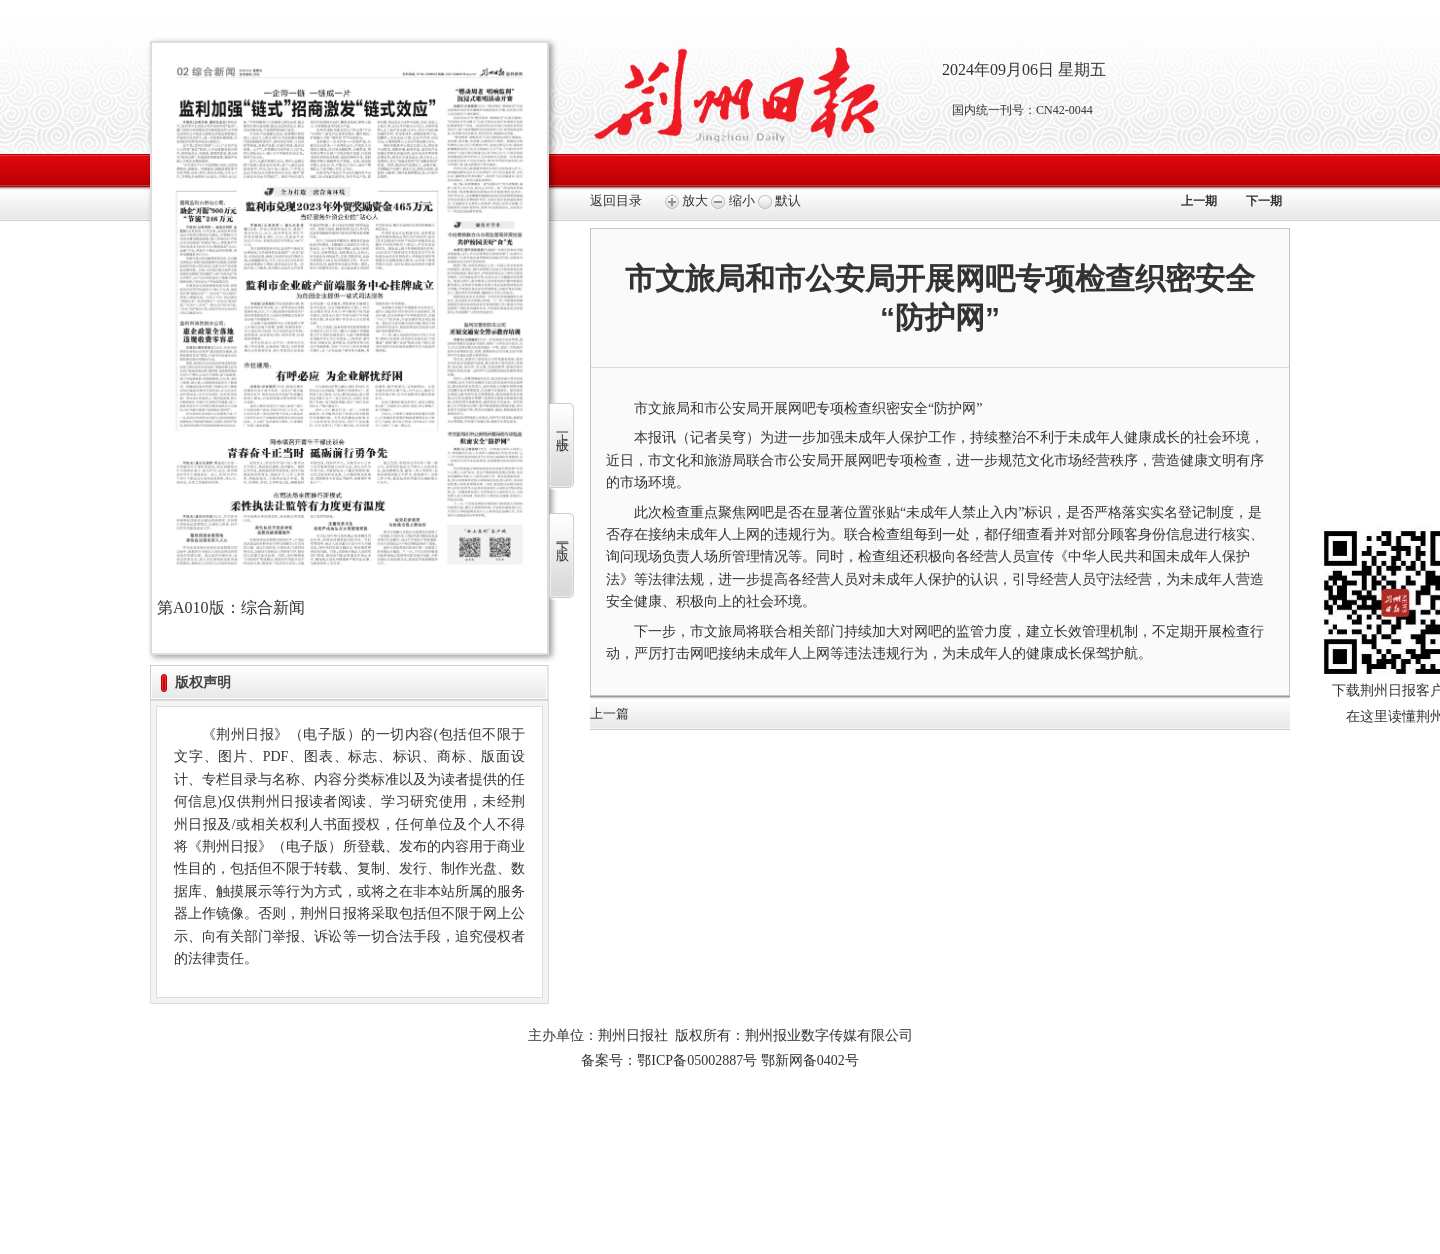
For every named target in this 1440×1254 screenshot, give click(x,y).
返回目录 (616, 200)
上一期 (1199, 201)
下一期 (1264, 201)
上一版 (562, 427)
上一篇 (609, 713)
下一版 (562, 537)
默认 (779, 200)
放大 (686, 200)
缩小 (732, 200)
